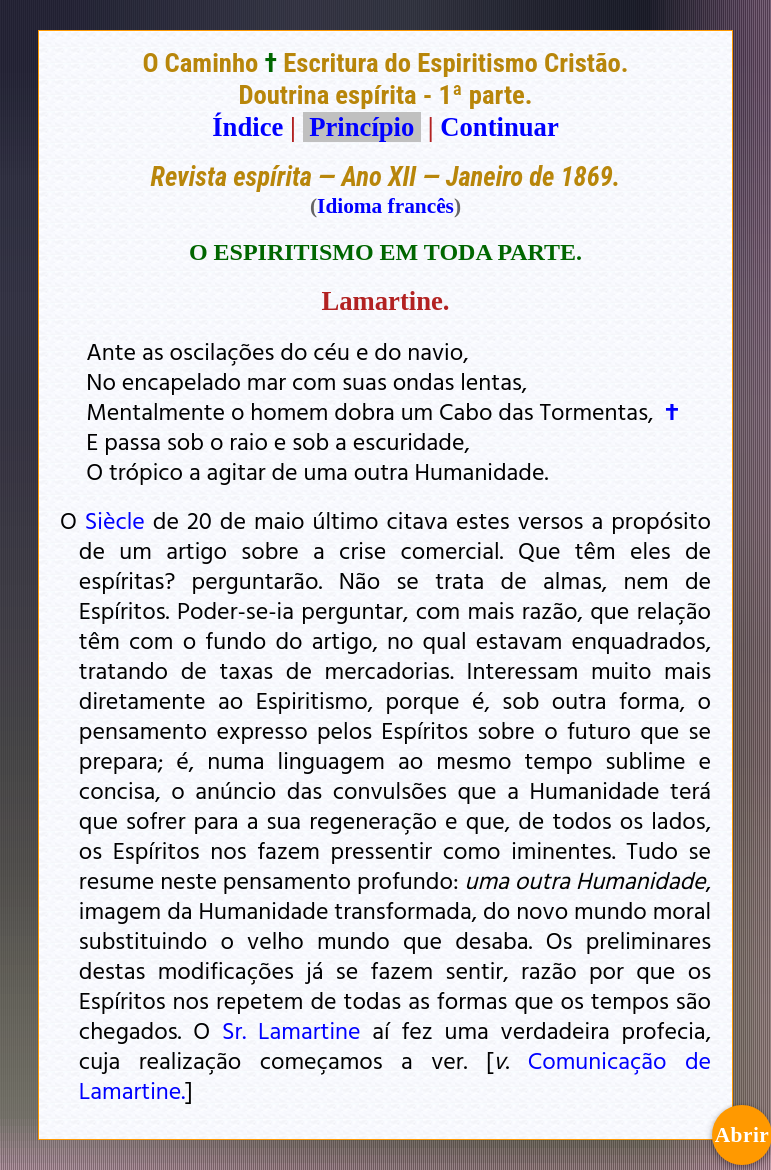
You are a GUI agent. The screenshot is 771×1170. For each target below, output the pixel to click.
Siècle (115, 520)
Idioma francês (385, 206)
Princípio (362, 127)
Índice (247, 127)
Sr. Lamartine (291, 1030)
